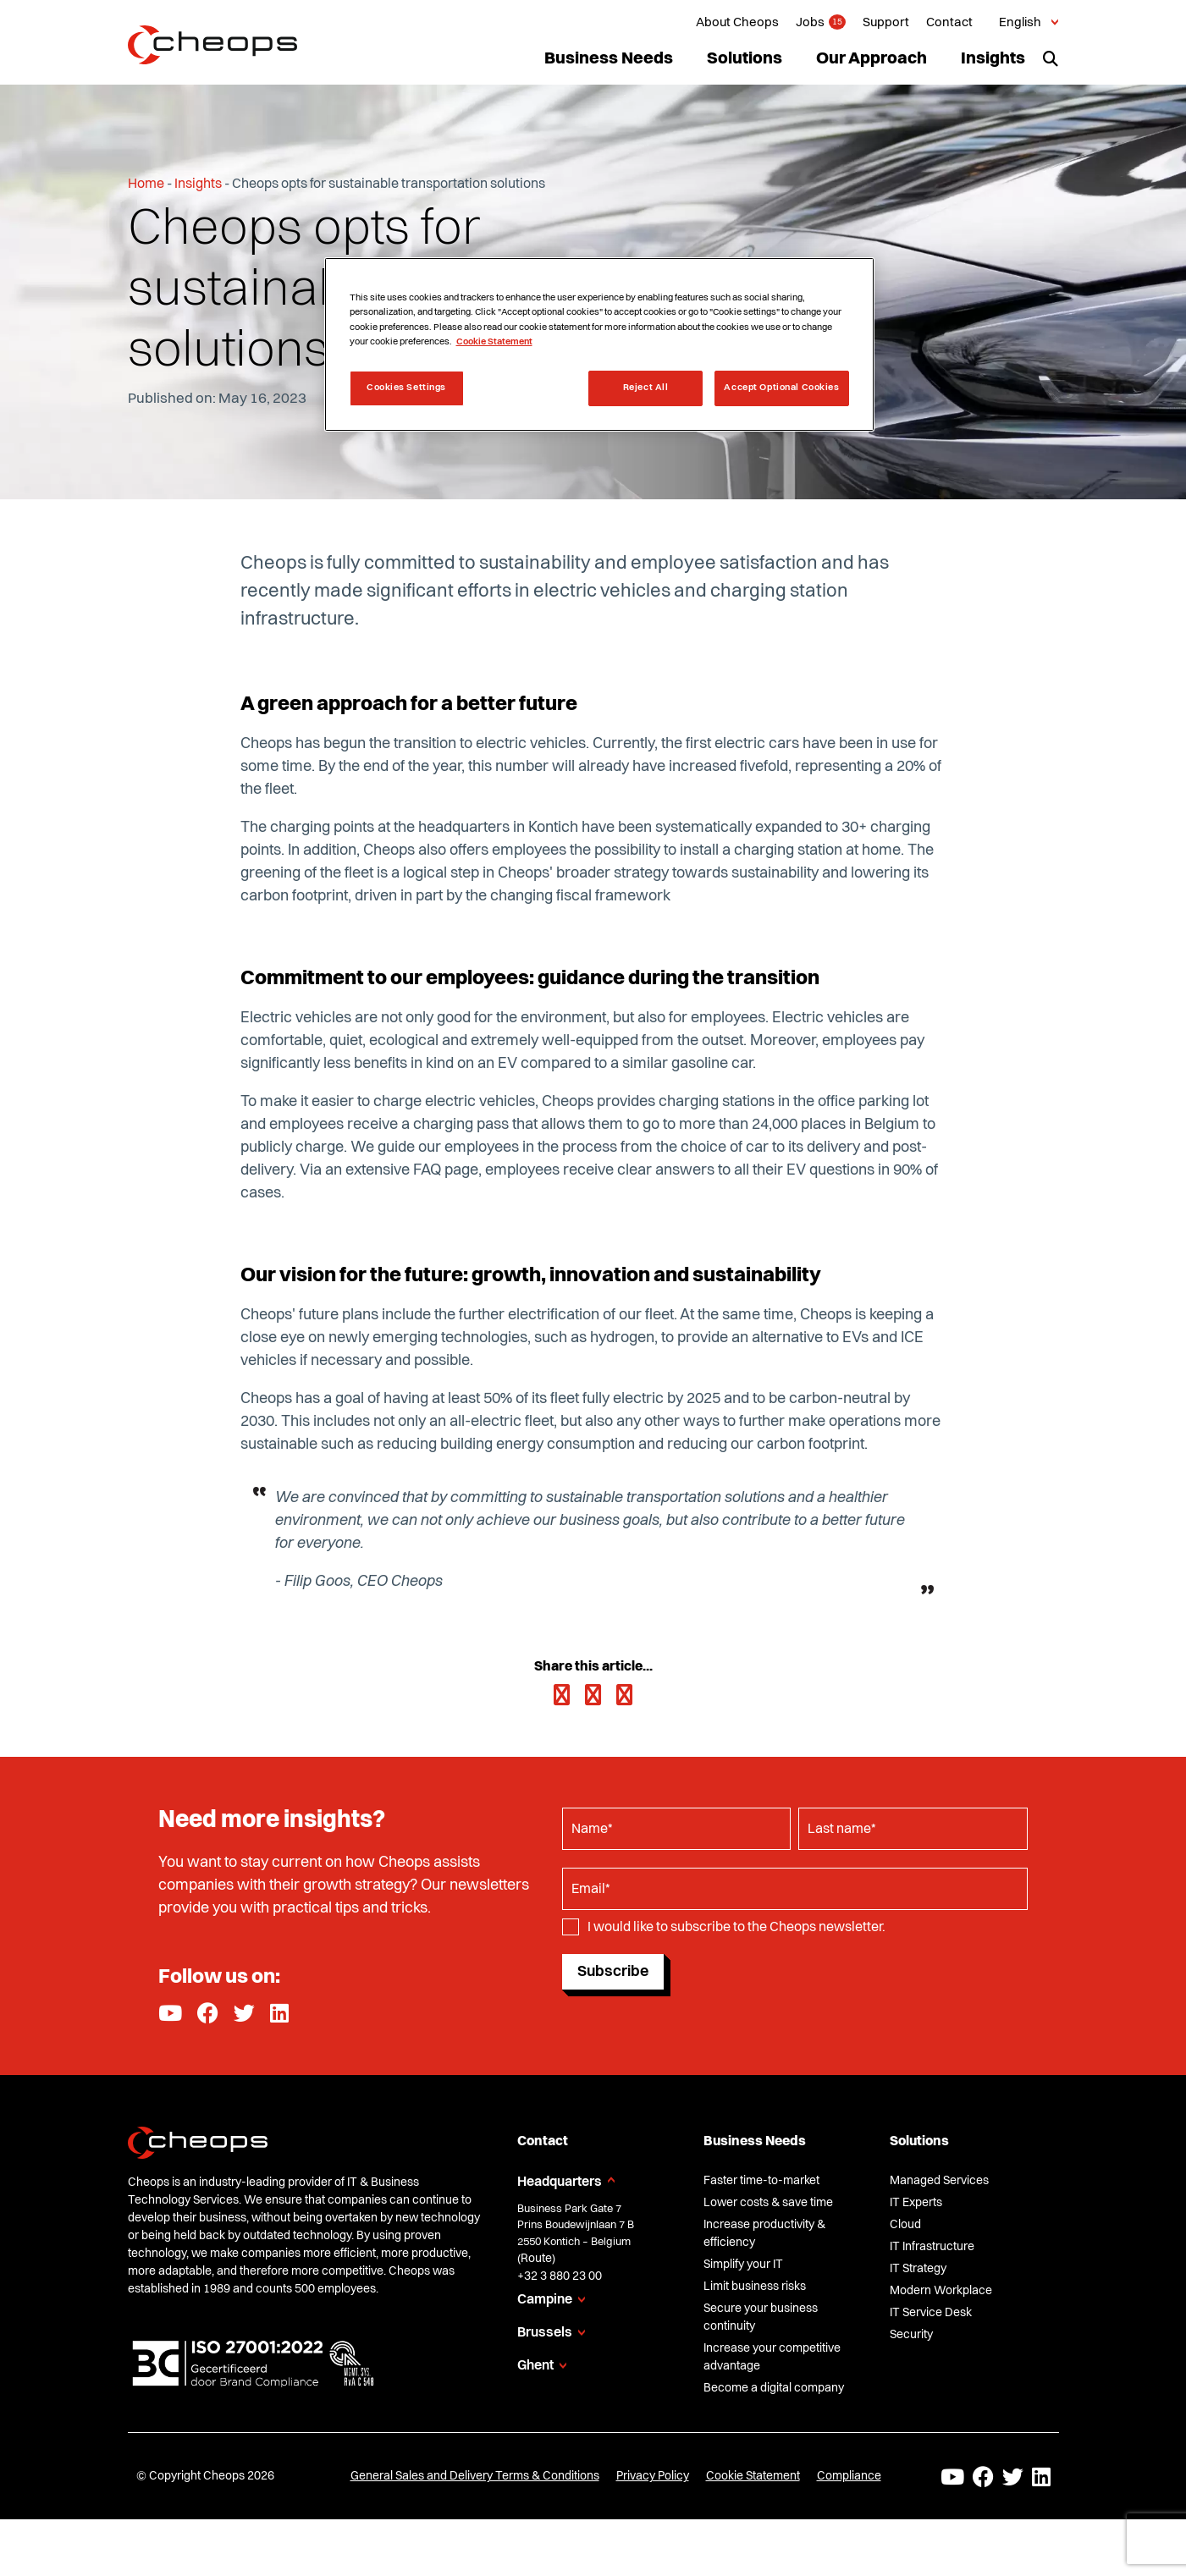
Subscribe (612, 1971)
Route (536, 2259)
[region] (599, 344)
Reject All (646, 388)
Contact (949, 23)
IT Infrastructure (932, 2247)
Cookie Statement (753, 2476)
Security (911, 2335)
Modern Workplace (941, 2291)
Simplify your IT (743, 2265)
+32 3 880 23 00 (559, 2276)
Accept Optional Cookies (781, 388)
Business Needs (608, 59)
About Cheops (737, 23)
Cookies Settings (406, 388)
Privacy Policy (652, 2476)
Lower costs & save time (768, 2203)
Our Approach (871, 59)
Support (886, 23)
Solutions (744, 59)
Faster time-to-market (761, 2181)
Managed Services (939, 2181)
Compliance (849, 2476)
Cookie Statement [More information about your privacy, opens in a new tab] (494, 342)
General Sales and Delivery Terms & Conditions (474, 2476)
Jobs (810, 23)
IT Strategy (918, 2269)
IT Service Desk (931, 2313)
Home (146, 184)
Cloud (905, 2225)
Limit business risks (754, 2287)
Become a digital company (773, 2388)
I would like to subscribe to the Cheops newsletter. (736, 1928)
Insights (993, 59)
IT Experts (916, 2203)
